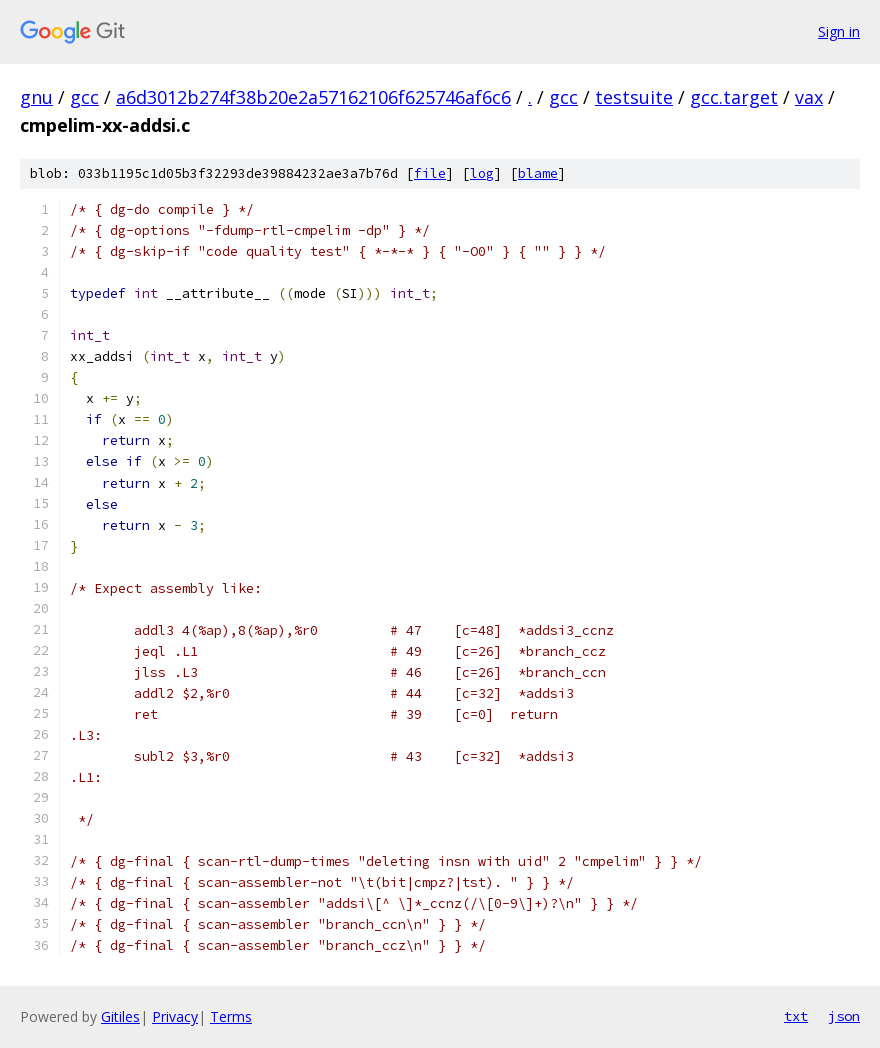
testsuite (634, 97)
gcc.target (734, 97)
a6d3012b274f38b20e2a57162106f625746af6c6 (313, 97)
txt (796, 1016)
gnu (36, 97)
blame (538, 173)
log (482, 173)
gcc (84, 97)
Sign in (839, 31)
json (844, 1016)
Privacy (175, 1016)
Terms (231, 1016)
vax (809, 97)
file (430, 173)
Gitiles (120, 1016)
